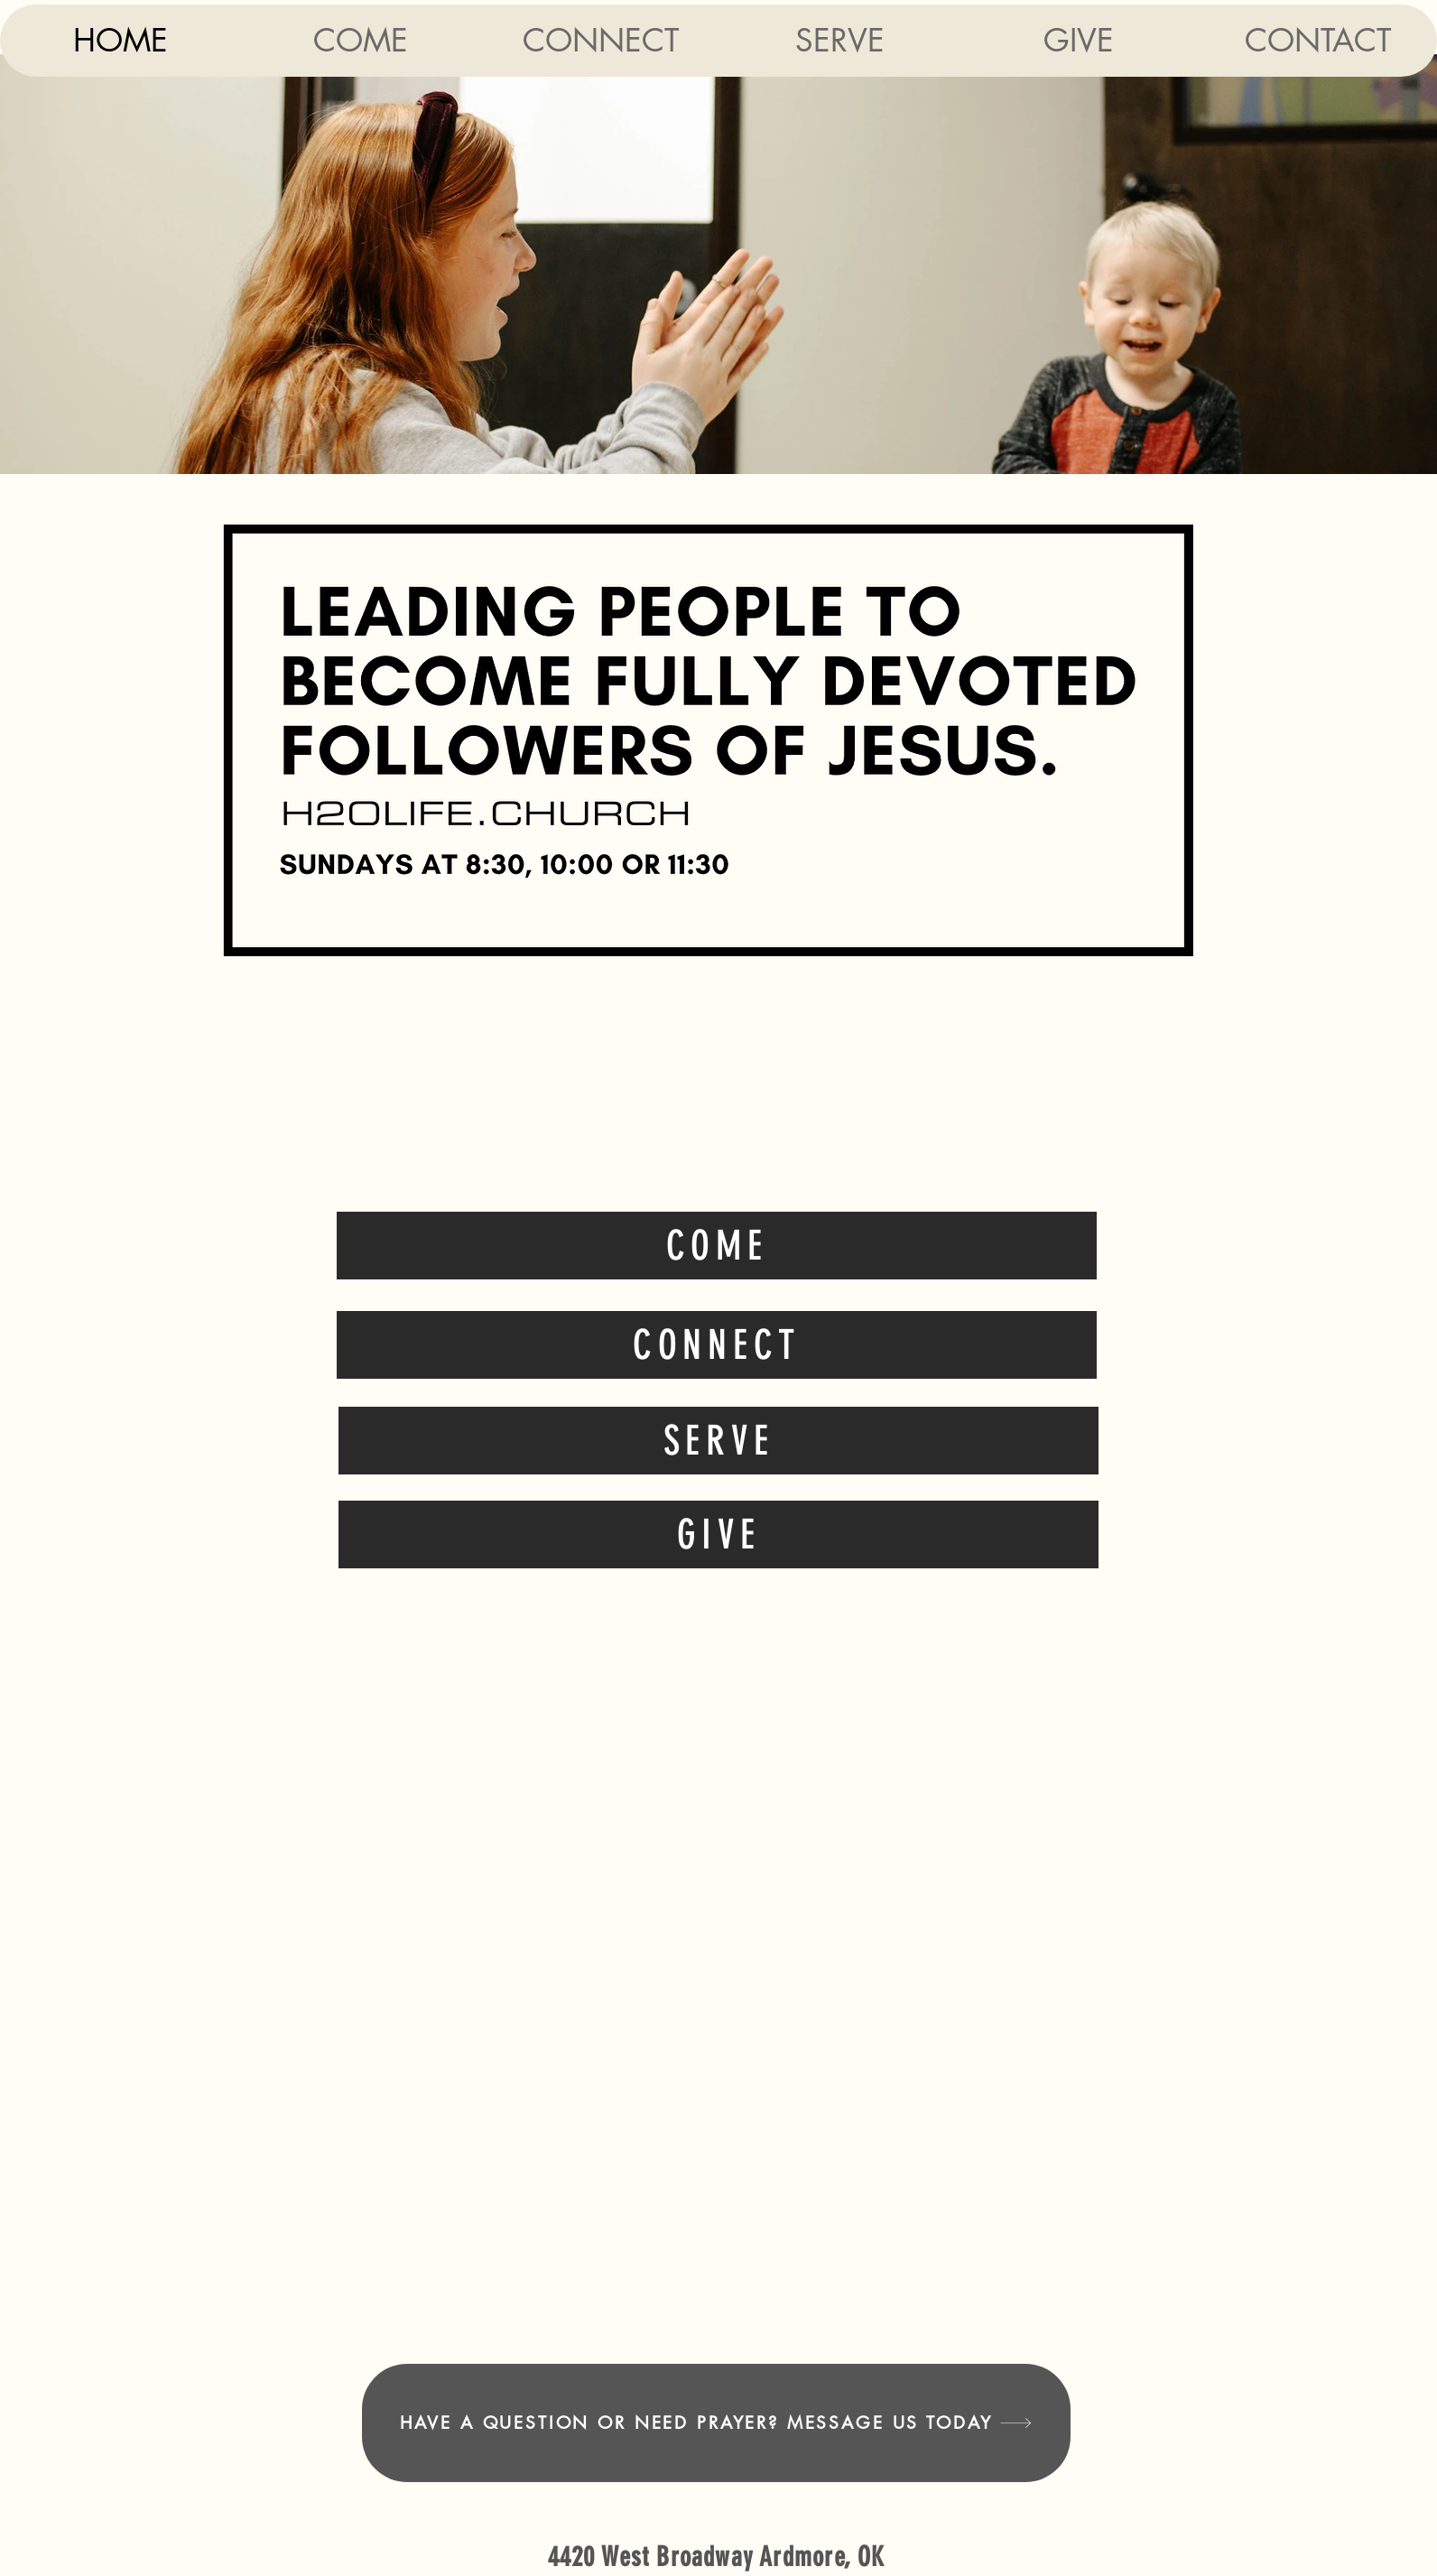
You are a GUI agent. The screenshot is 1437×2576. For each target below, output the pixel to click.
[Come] (717, 1245)
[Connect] (717, 1345)
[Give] (718, 1534)
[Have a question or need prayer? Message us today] (716, 2423)
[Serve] (718, 1440)
